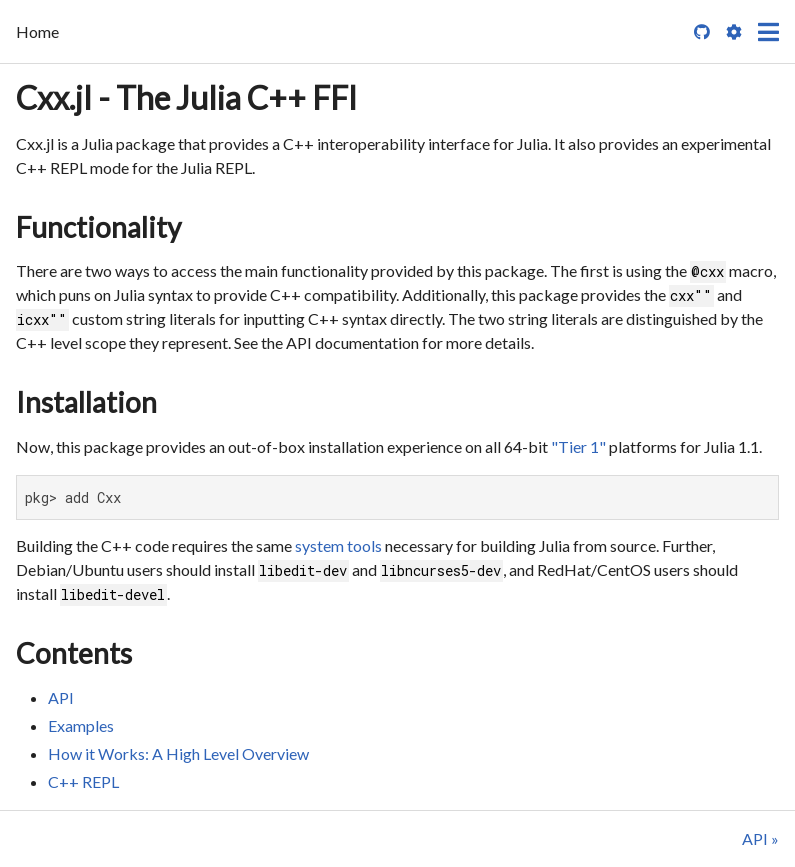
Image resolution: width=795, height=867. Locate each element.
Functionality (98, 227)
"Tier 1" (578, 446)
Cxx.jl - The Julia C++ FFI (186, 97)
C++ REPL (83, 781)
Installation (86, 402)
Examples (81, 725)
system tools (338, 545)
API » (760, 838)
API (61, 697)
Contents (74, 653)
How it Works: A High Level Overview (178, 753)
